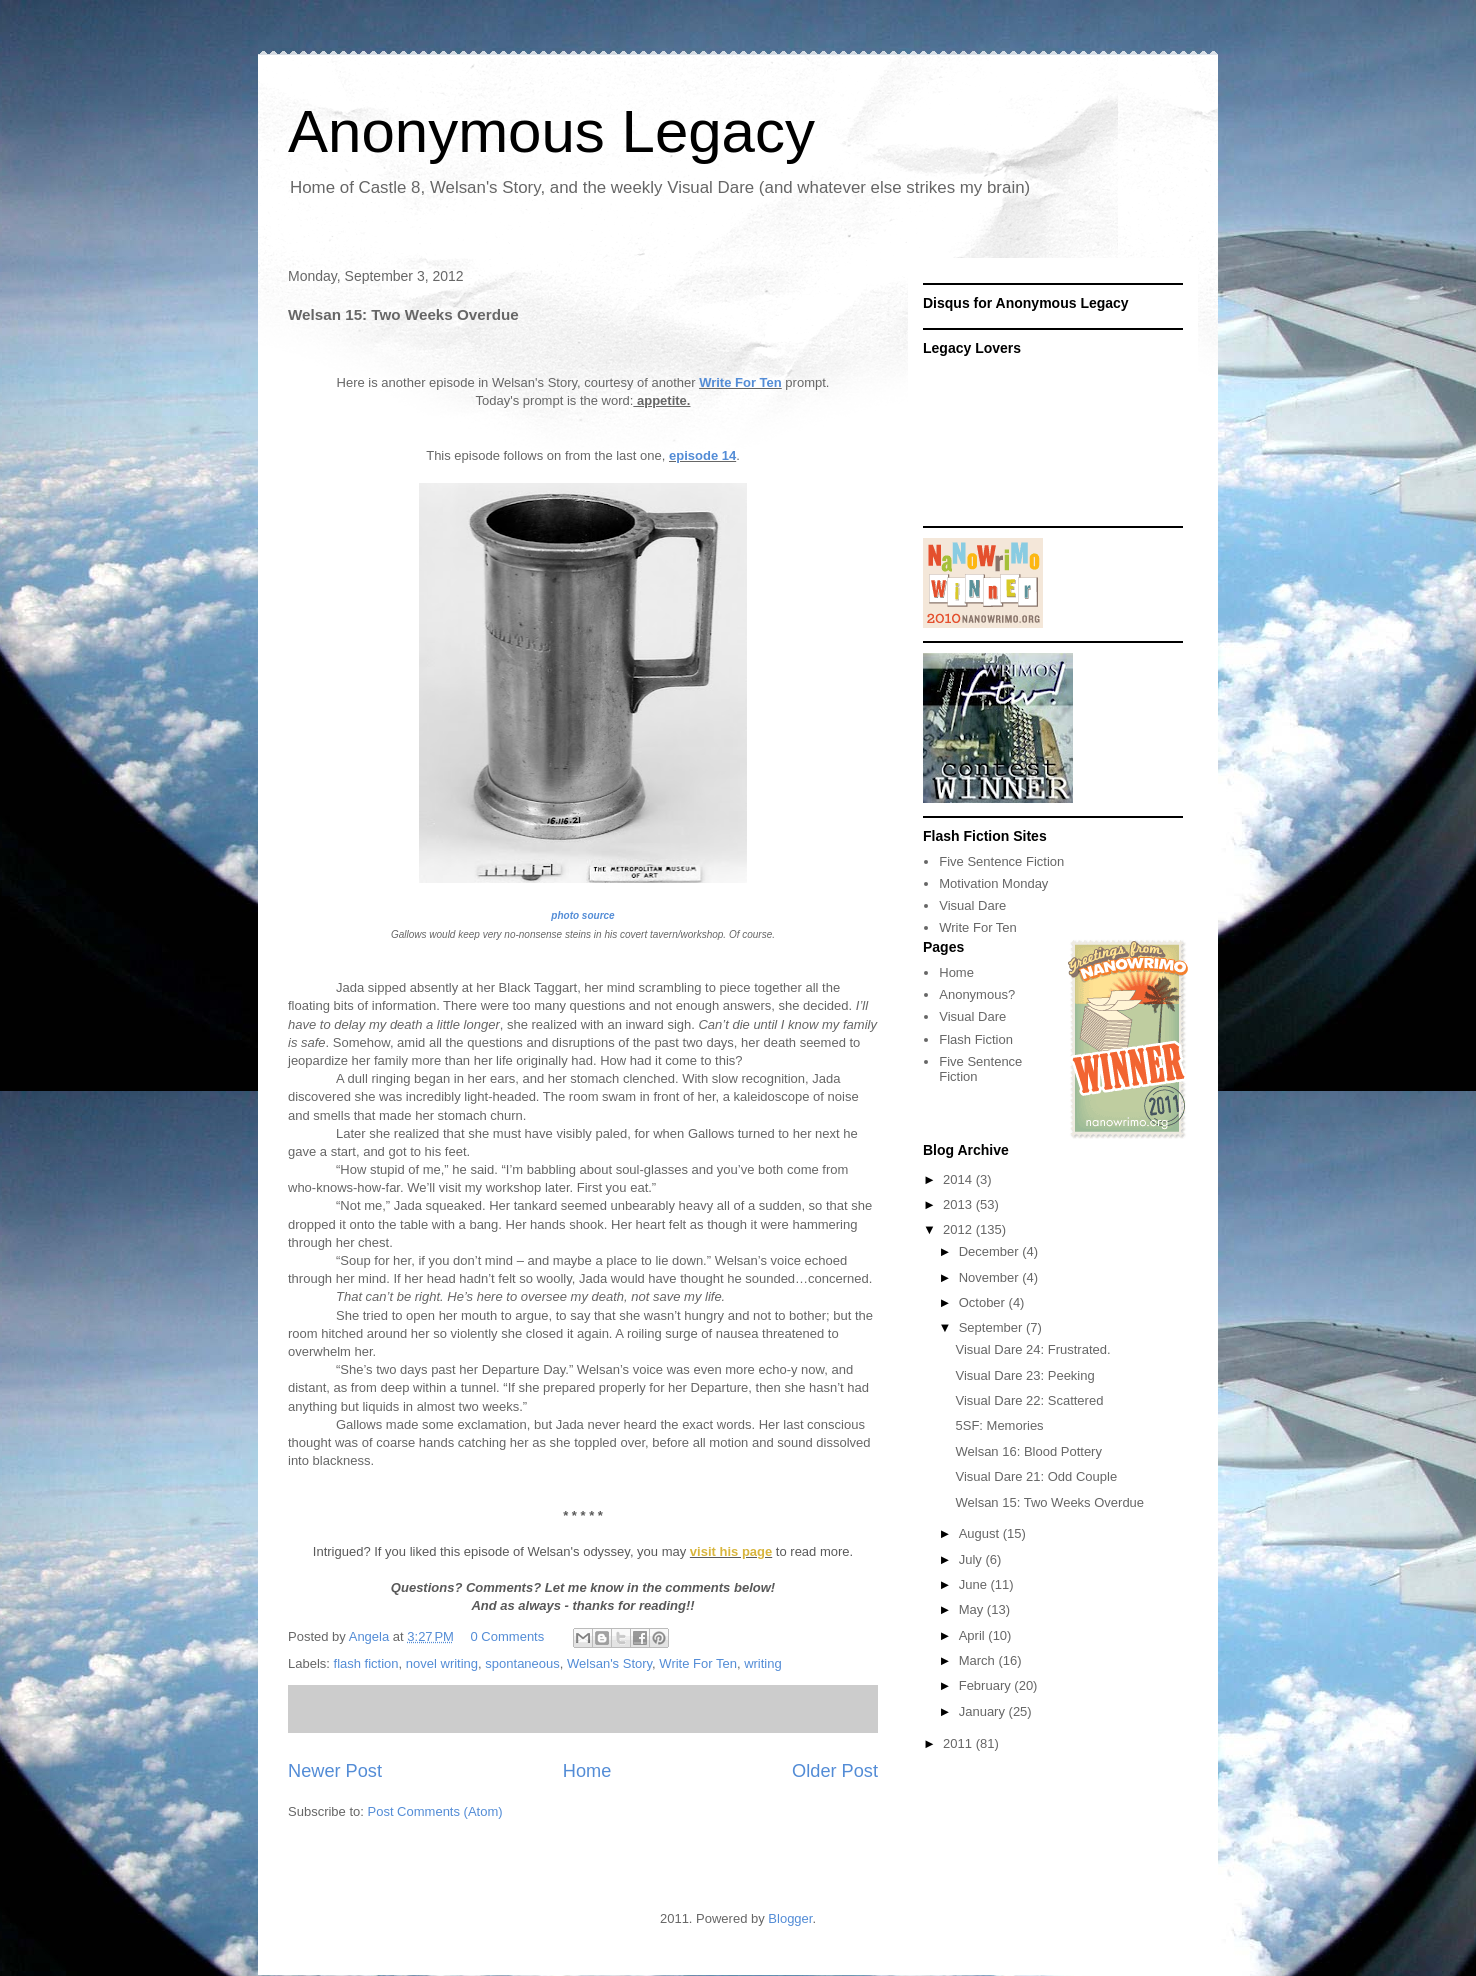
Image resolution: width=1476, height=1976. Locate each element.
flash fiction (366, 1663)
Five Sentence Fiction (1001, 861)
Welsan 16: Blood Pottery (1028, 1451)
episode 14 (702, 455)
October (984, 1302)
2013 (959, 1204)
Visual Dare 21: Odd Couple (1036, 1476)
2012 (959, 1229)
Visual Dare (972, 905)
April (974, 1635)
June (975, 1584)
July (972, 1559)
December (991, 1251)
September (992, 1327)
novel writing (442, 1663)
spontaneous (522, 1663)
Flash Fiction (976, 1039)
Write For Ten (740, 382)
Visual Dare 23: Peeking (1024, 1375)
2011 (959, 1743)
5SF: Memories (999, 1425)
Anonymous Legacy (551, 131)
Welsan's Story (609, 1663)
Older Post (835, 1771)
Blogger (790, 1918)
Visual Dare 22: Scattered (1029, 1400)
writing (763, 1663)
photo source (582, 915)
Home (587, 1771)
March (979, 1660)
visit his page (731, 1551)
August (981, 1533)
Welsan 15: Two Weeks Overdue (1049, 1502)
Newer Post (335, 1771)
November (991, 1277)
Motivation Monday (993, 883)
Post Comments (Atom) (435, 1811)
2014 (959, 1179)
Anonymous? (977, 994)
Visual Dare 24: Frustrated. (1032, 1349)
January (984, 1711)
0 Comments (508, 1636)
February (987, 1685)
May (973, 1609)
